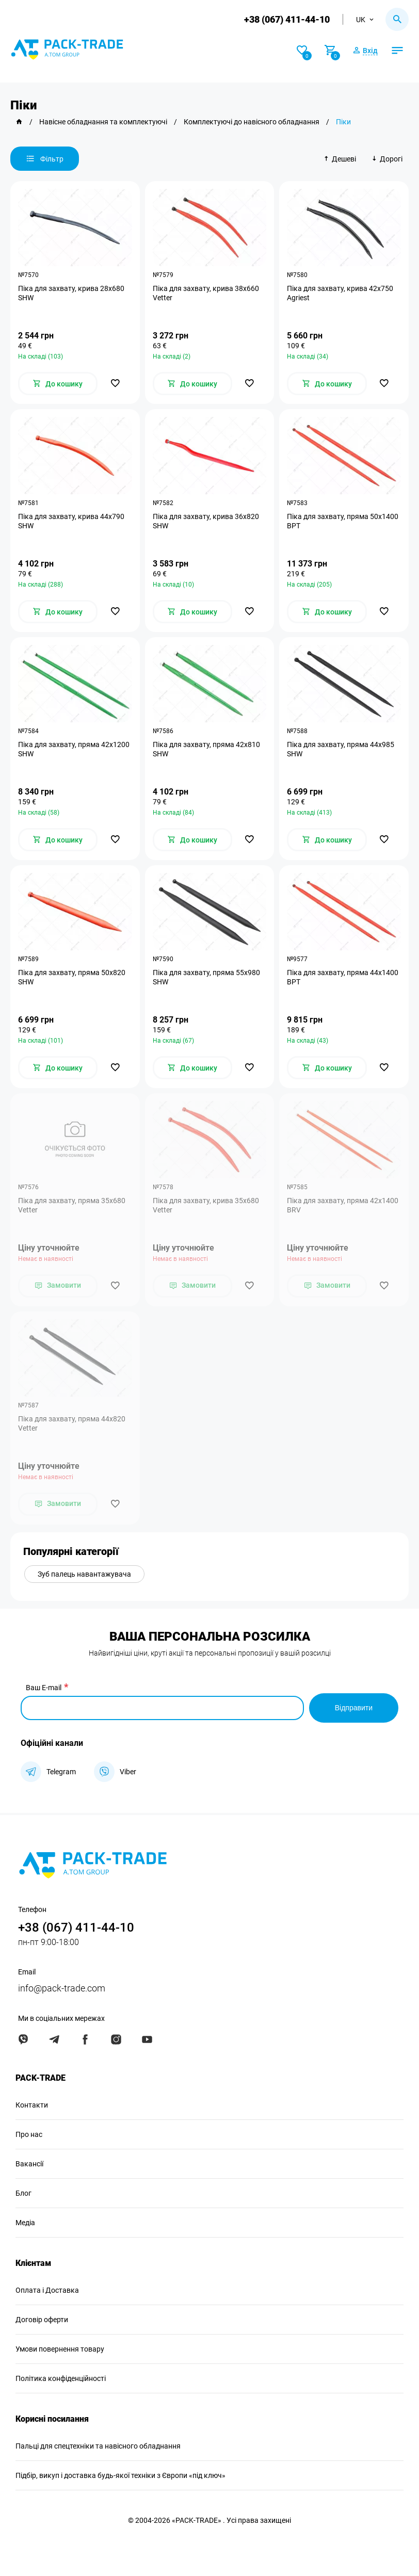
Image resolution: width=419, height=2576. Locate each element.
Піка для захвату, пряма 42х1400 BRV (342, 1205)
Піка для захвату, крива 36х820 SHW (206, 521)
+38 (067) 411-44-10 (287, 19)
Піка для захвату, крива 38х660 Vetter (206, 293)
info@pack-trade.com (61, 1988)
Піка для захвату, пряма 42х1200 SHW (74, 749)
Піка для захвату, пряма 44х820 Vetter (71, 1423)
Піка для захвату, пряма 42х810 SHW (206, 749)
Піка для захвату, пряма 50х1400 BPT (342, 521)
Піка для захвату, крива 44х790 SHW (71, 521)
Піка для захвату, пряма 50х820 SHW (71, 977)
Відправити (354, 1708)
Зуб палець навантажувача (84, 1574)
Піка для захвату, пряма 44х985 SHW (340, 749)
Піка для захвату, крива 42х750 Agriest (340, 293)
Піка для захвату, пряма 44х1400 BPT (342, 977)
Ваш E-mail (43, 1687)
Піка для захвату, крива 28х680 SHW (71, 293)
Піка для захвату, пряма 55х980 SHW (206, 977)
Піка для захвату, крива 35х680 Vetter (206, 1205)
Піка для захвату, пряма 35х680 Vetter (71, 1205)
